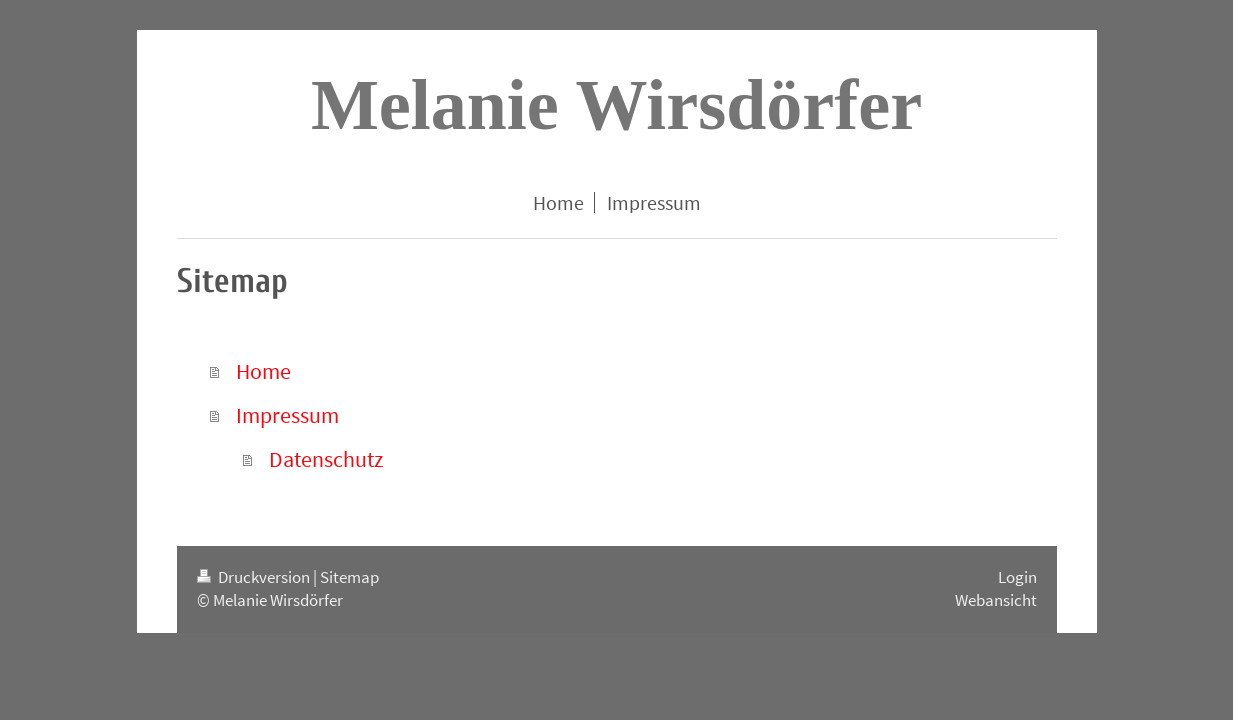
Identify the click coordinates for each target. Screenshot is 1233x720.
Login (1017, 577)
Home (263, 371)
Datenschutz (326, 459)
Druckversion (255, 577)
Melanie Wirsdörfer (616, 105)
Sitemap (349, 577)
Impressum (287, 415)
